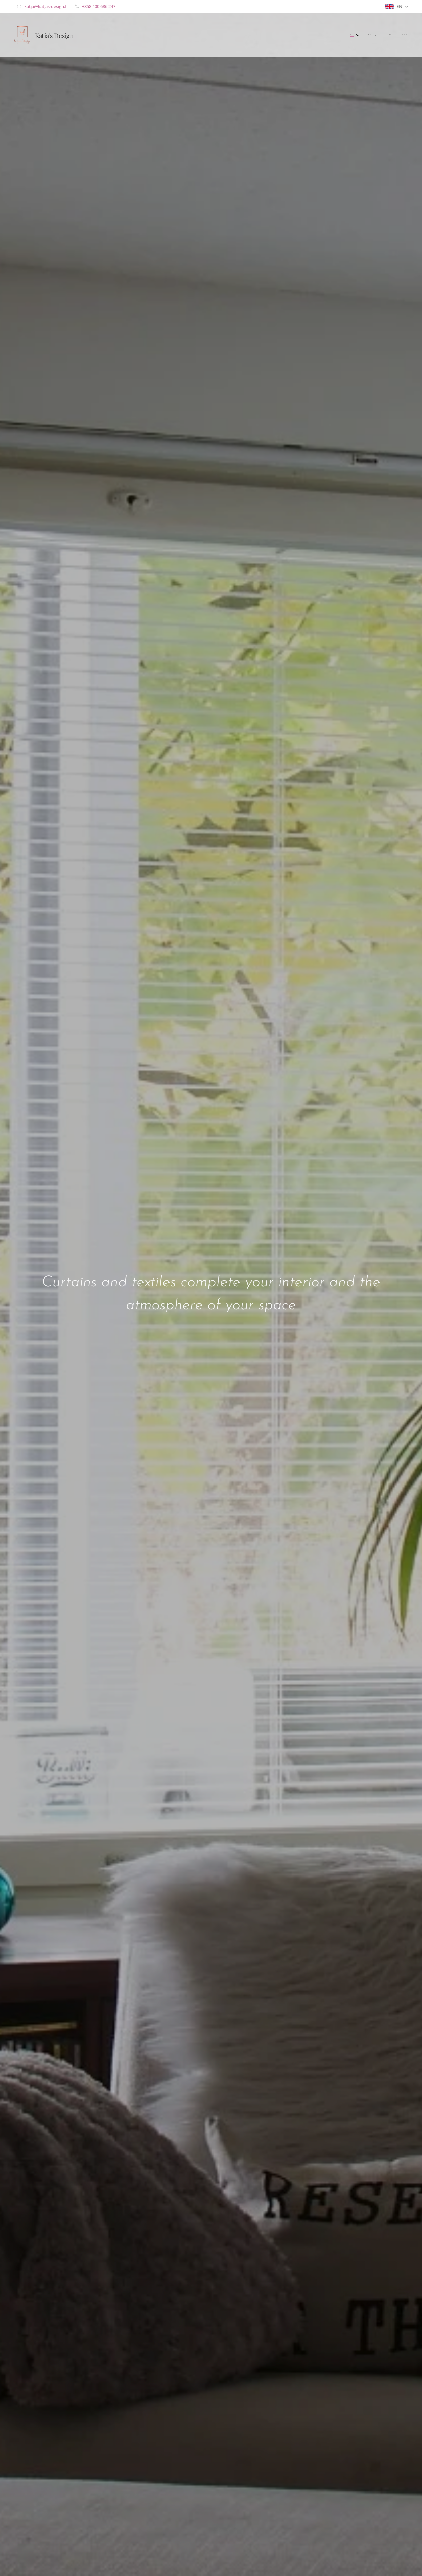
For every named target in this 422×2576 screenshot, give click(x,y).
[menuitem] (364, 35)
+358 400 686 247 (98, 6)
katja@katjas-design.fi (46, 6)
